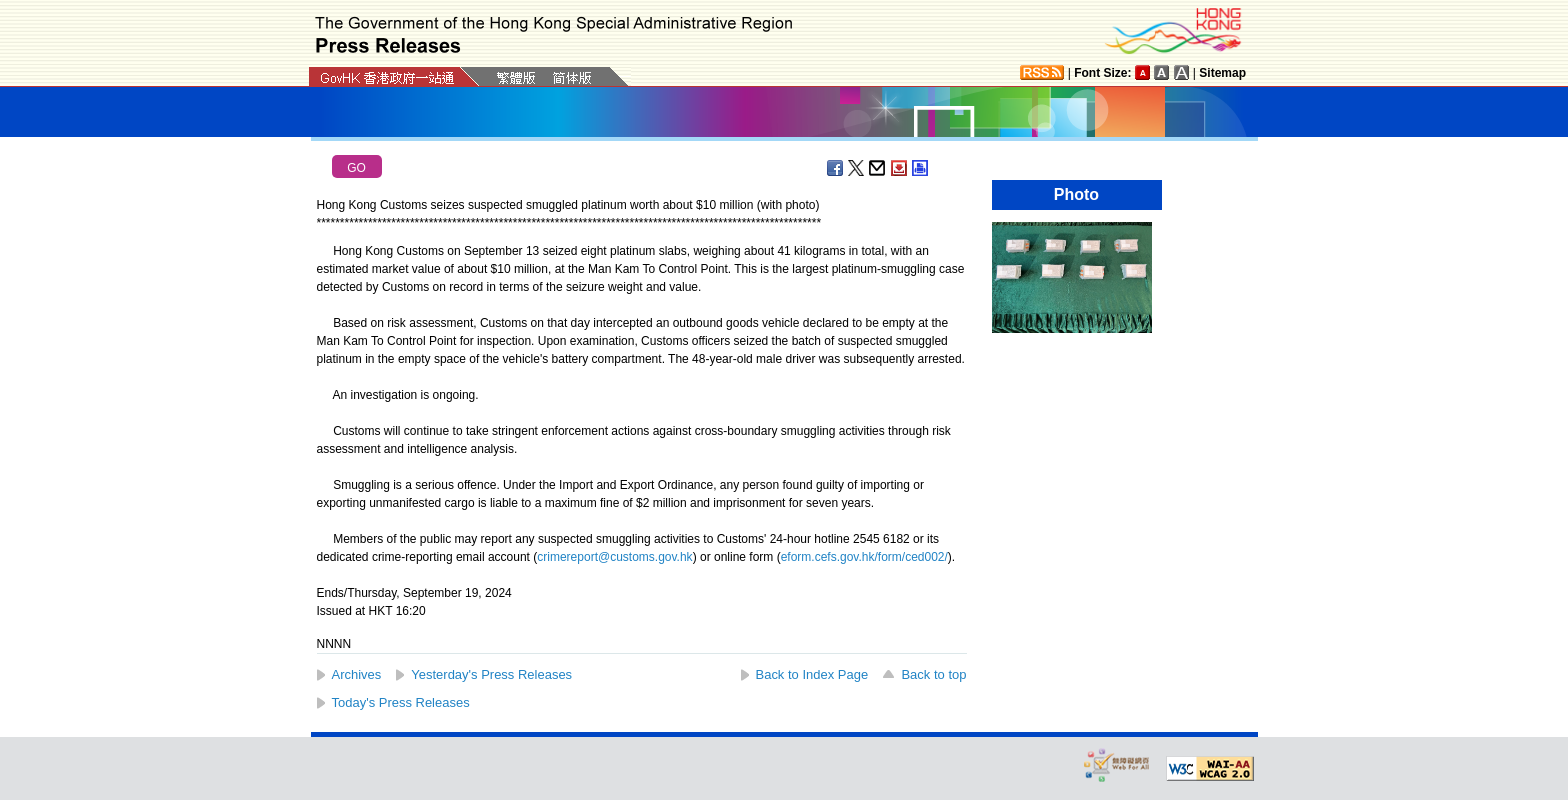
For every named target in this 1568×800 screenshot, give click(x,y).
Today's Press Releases (401, 702)
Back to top (933, 674)
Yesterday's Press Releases (491, 674)
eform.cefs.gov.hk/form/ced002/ (864, 557)
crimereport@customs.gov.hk (614, 557)
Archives (357, 674)
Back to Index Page (812, 674)
